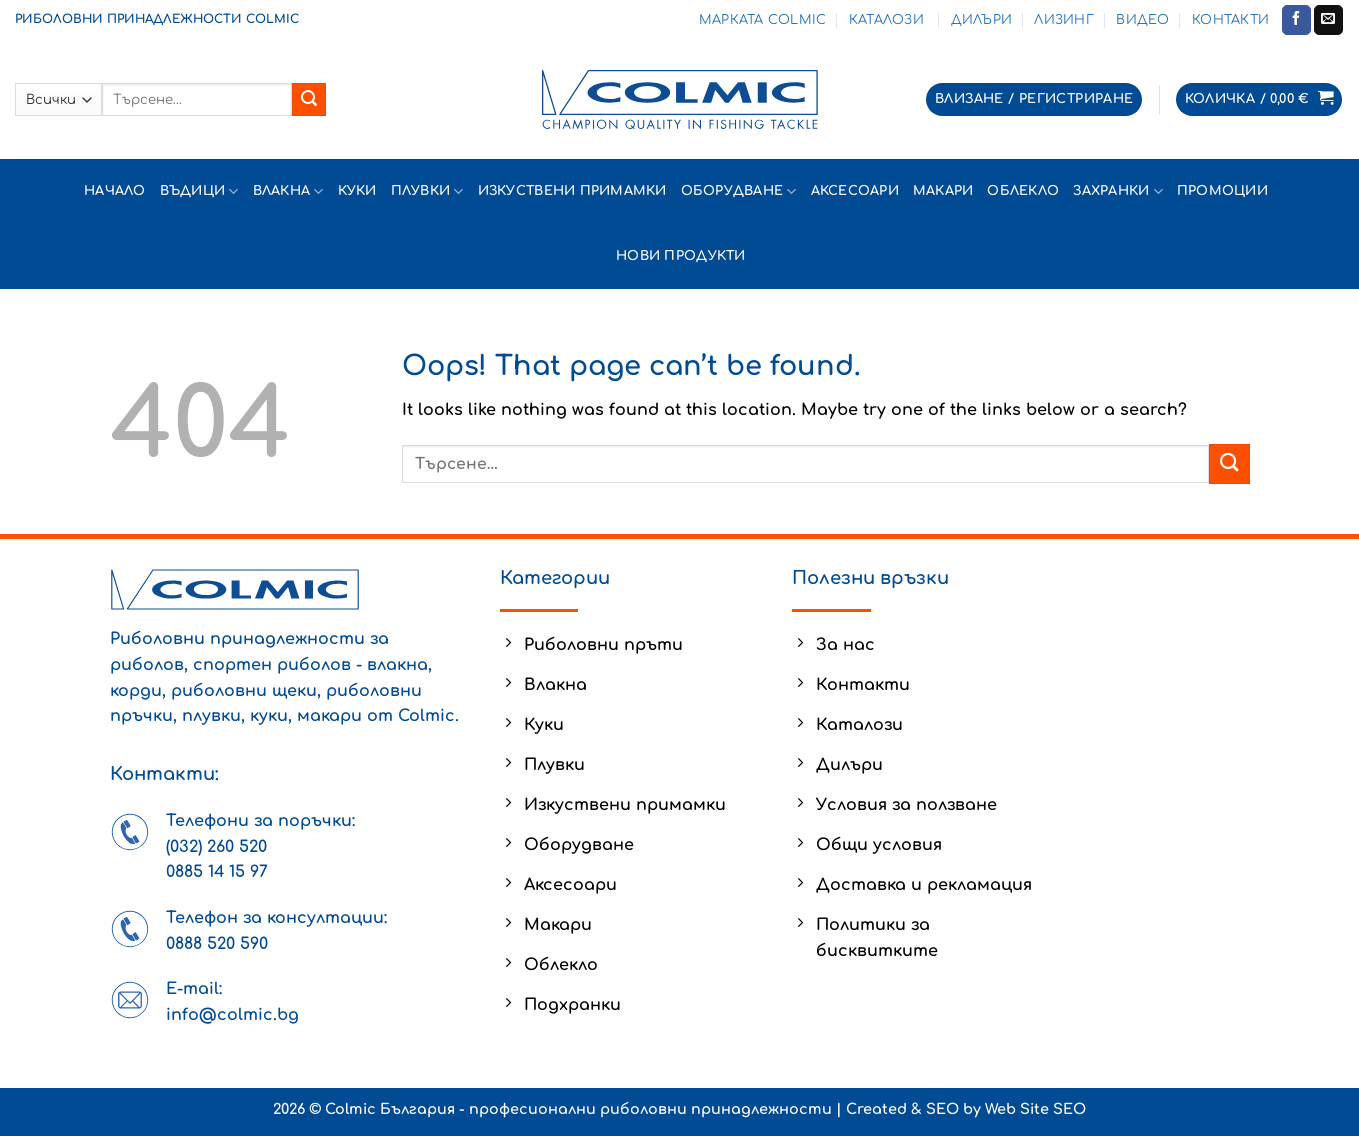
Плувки (427, 191)
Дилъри (982, 20)
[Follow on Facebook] (1296, 20)
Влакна (288, 191)
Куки (357, 191)
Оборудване (739, 191)
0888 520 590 (217, 944)
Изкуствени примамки (572, 191)
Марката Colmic (763, 20)
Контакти (1230, 20)
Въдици (199, 191)
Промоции (1222, 191)
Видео (1142, 20)
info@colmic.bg (232, 1015)
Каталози (888, 20)
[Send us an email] (1328, 20)
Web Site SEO (1035, 1109)
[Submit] (309, 100)
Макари (943, 191)
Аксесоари (855, 191)
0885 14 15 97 (217, 872)
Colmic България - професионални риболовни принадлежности (578, 1109)
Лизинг (1064, 20)
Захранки (1118, 191)
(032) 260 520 (216, 847)
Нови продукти (683, 256)
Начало (115, 191)
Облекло (1023, 191)
